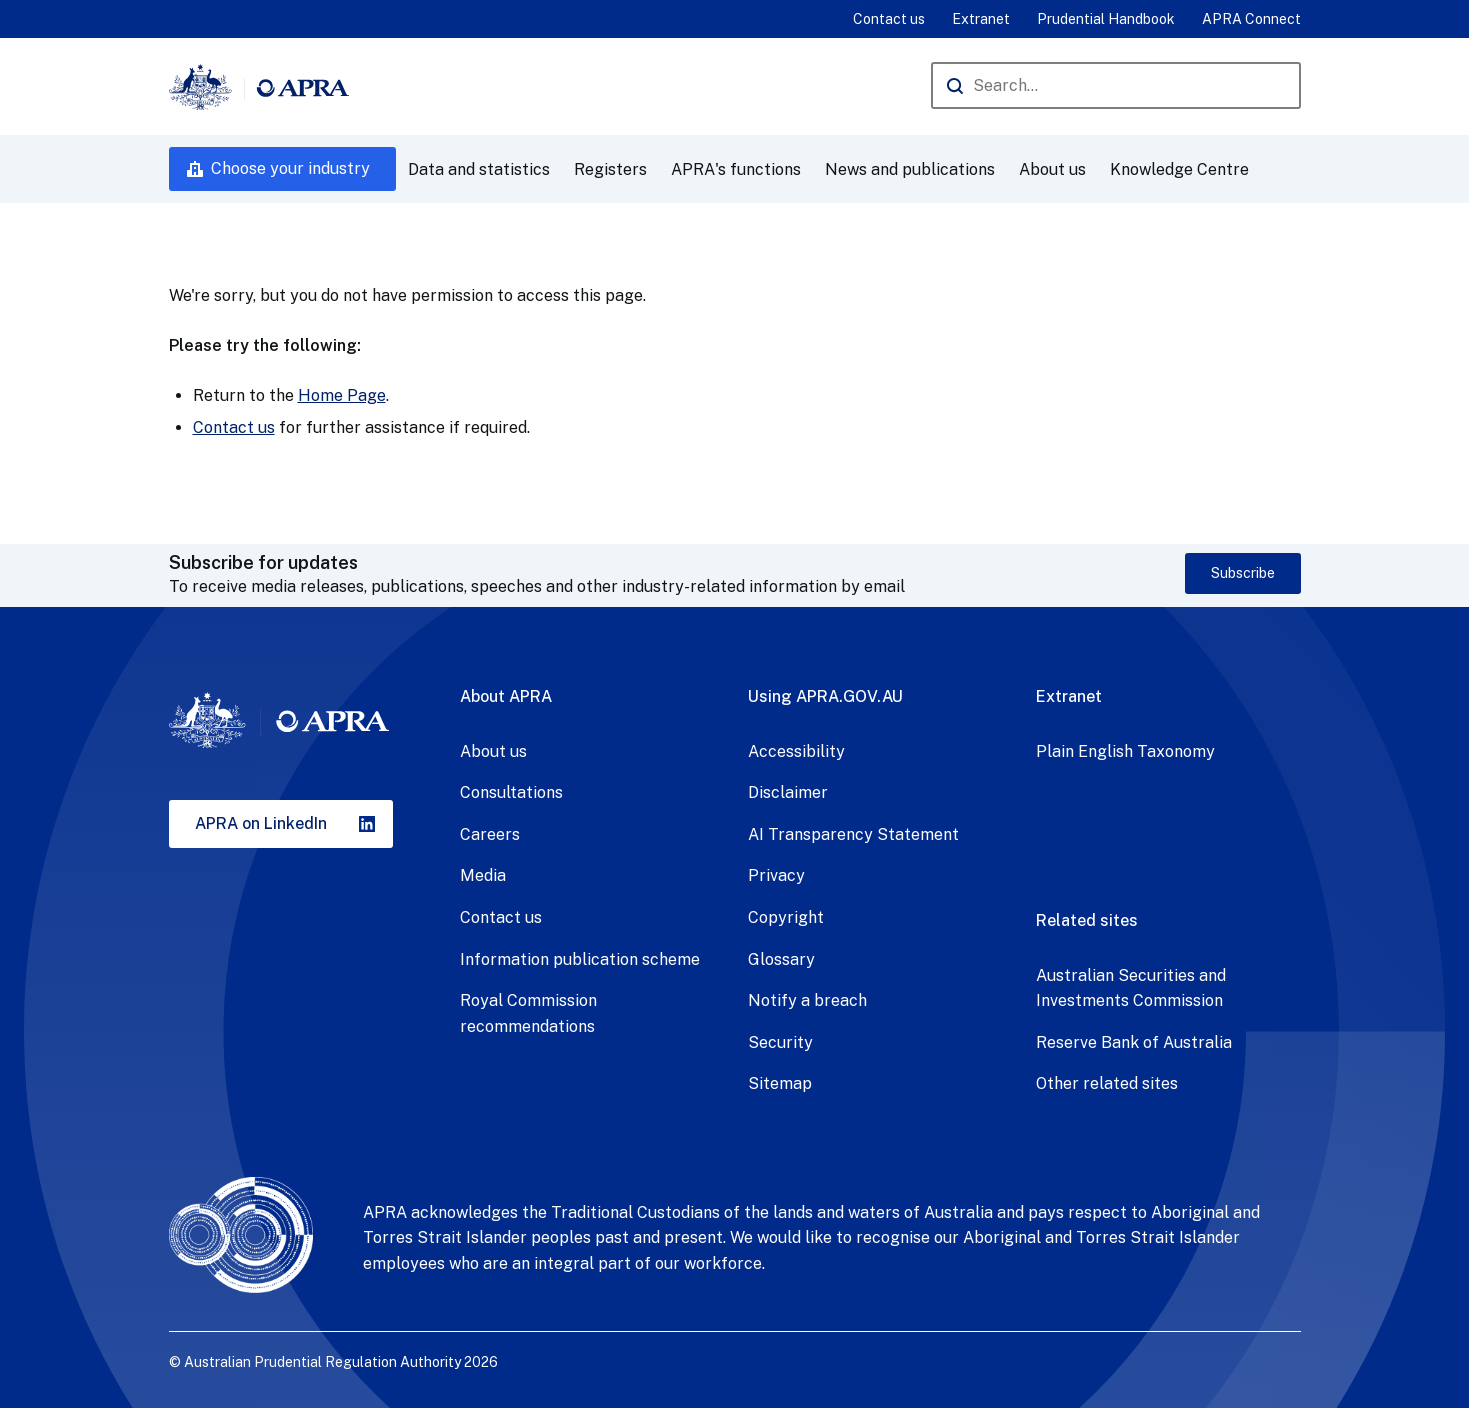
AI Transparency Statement (853, 834)
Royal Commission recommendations (528, 1013)
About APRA (506, 696)
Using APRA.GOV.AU (825, 696)
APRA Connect (1251, 19)
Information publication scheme (580, 959)
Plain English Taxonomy (1125, 751)
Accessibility (796, 751)
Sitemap (780, 1083)
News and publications (910, 169)
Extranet (981, 19)
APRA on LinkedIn (261, 823)
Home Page (342, 395)
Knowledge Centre (1179, 169)
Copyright (786, 917)
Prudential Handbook (1106, 19)
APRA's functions (736, 169)
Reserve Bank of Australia (1134, 1042)
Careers (490, 834)
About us (1052, 169)
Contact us (889, 19)
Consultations (511, 792)
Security (780, 1042)
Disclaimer (788, 792)
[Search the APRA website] (1116, 85)
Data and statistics (479, 169)
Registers (610, 169)
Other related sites (1107, 1083)
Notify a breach (807, 1000)
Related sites (1087, 920)
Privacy (776, 875)
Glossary (781, 959)
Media (483, 875)
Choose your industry (290, 168)
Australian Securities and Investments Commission (1131, 988)
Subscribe (1243, 573)
